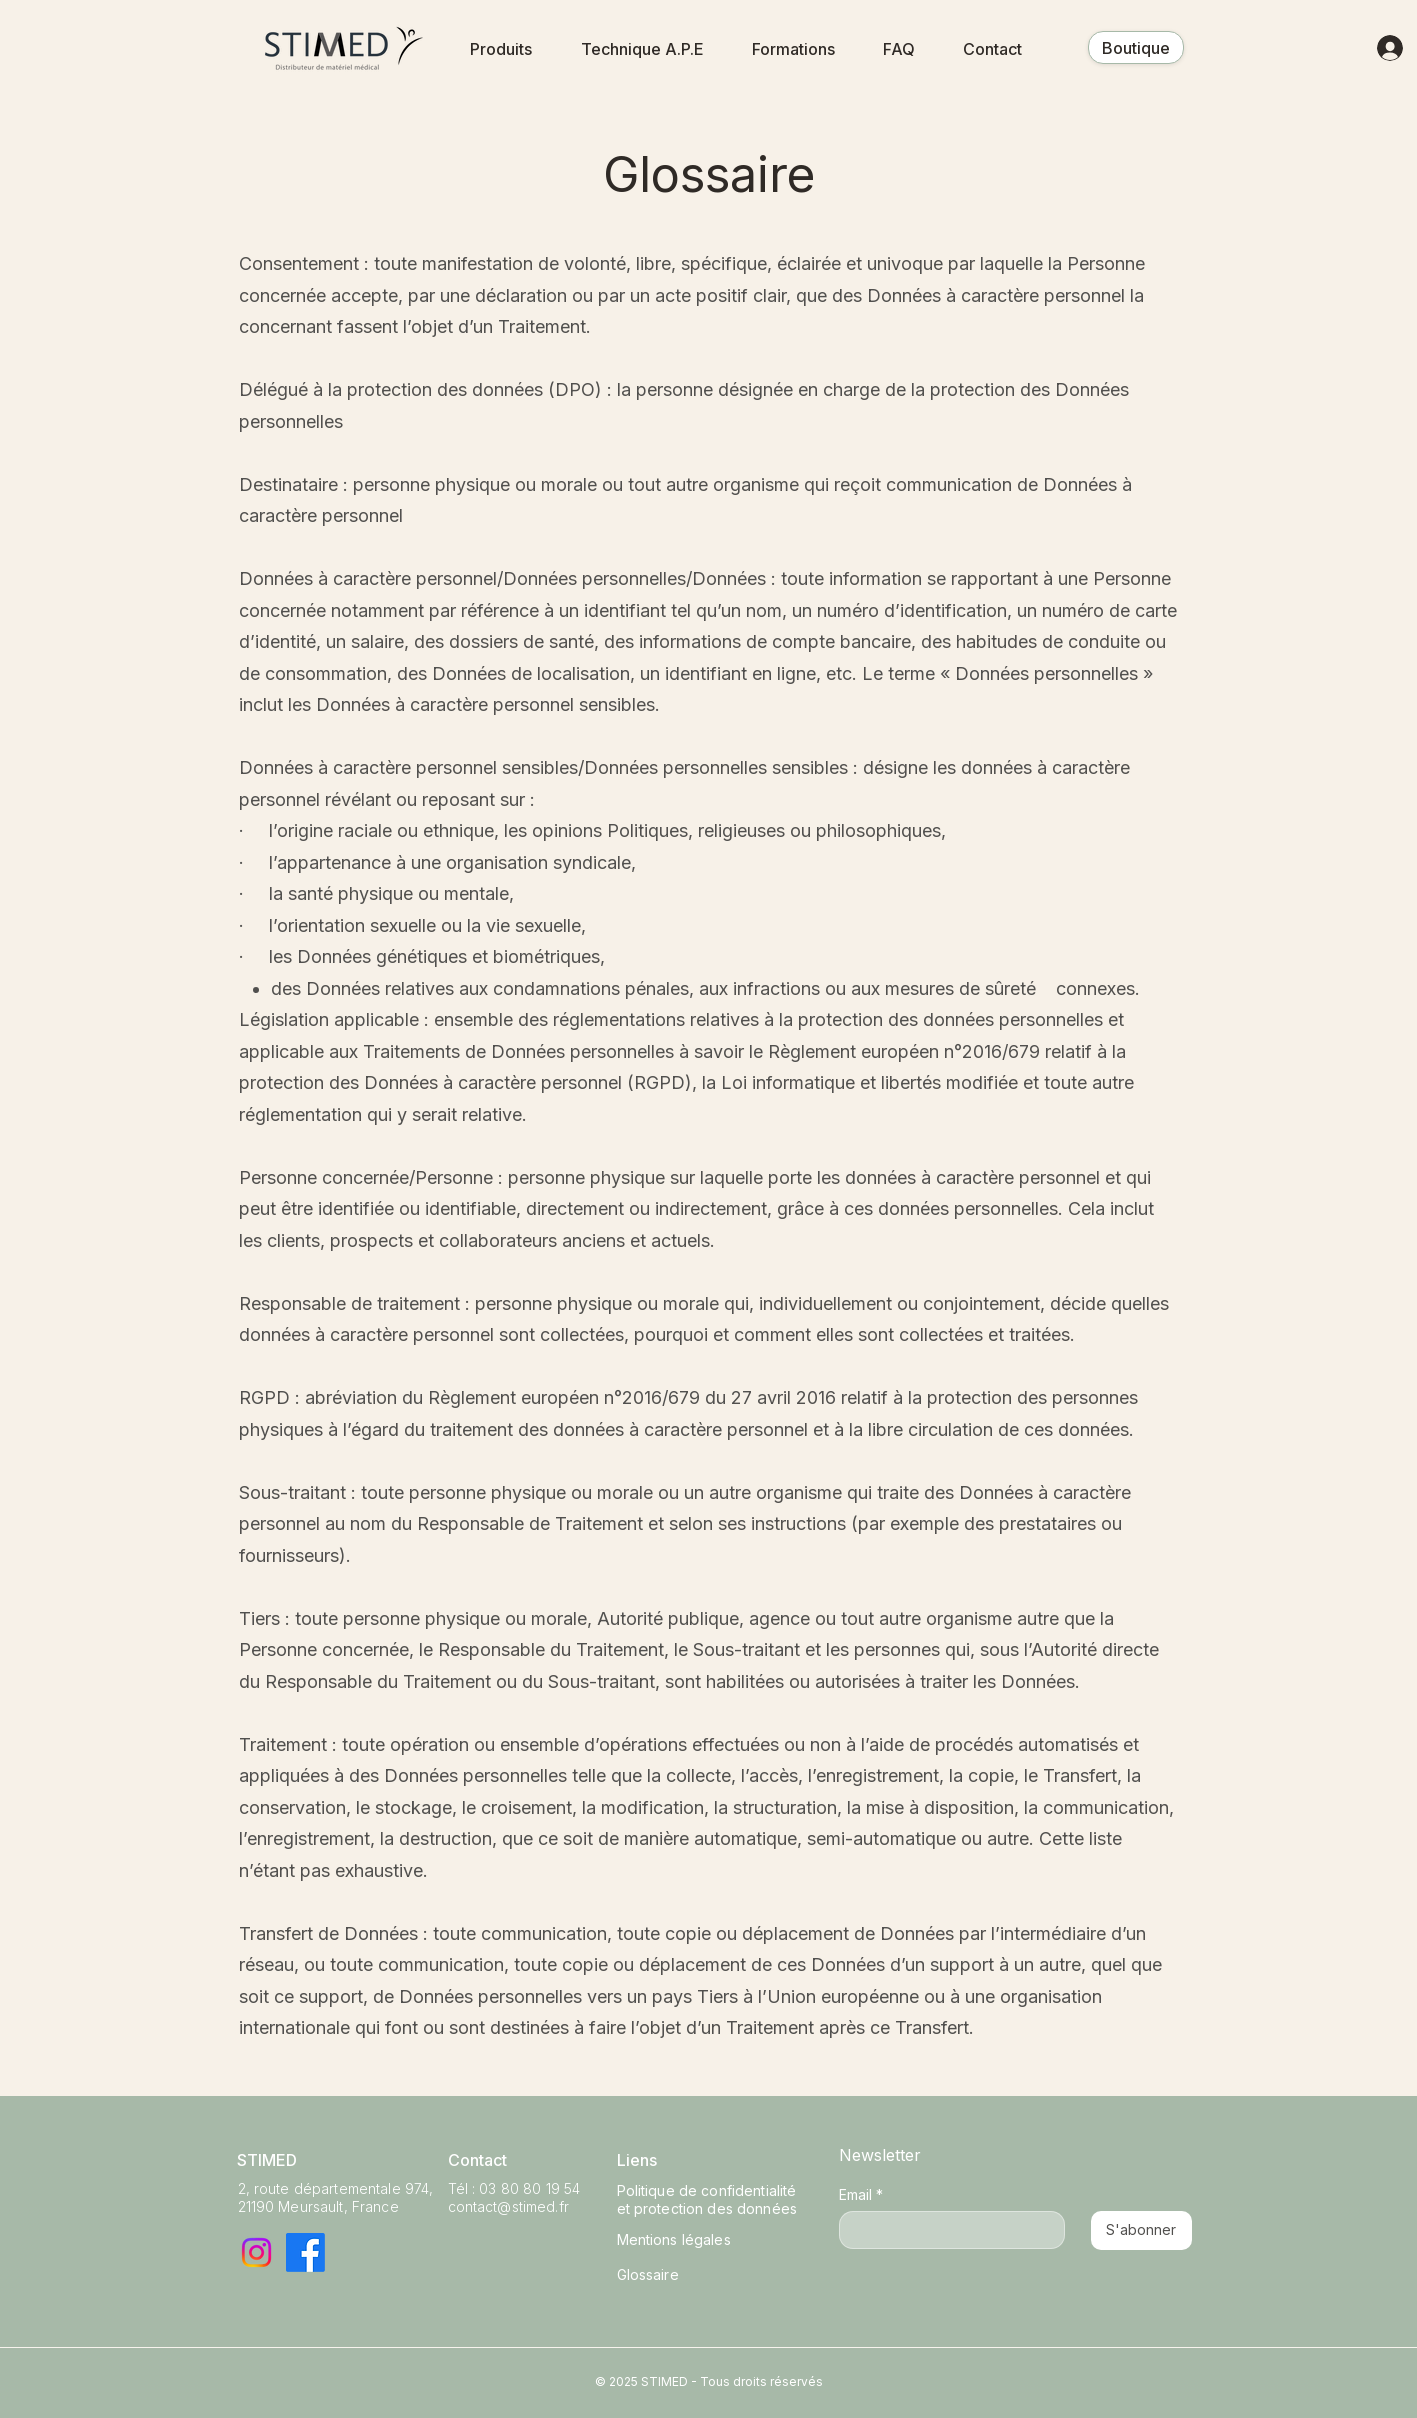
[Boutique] (1136, 47)
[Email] (946, 2230)
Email (861, 2194)
